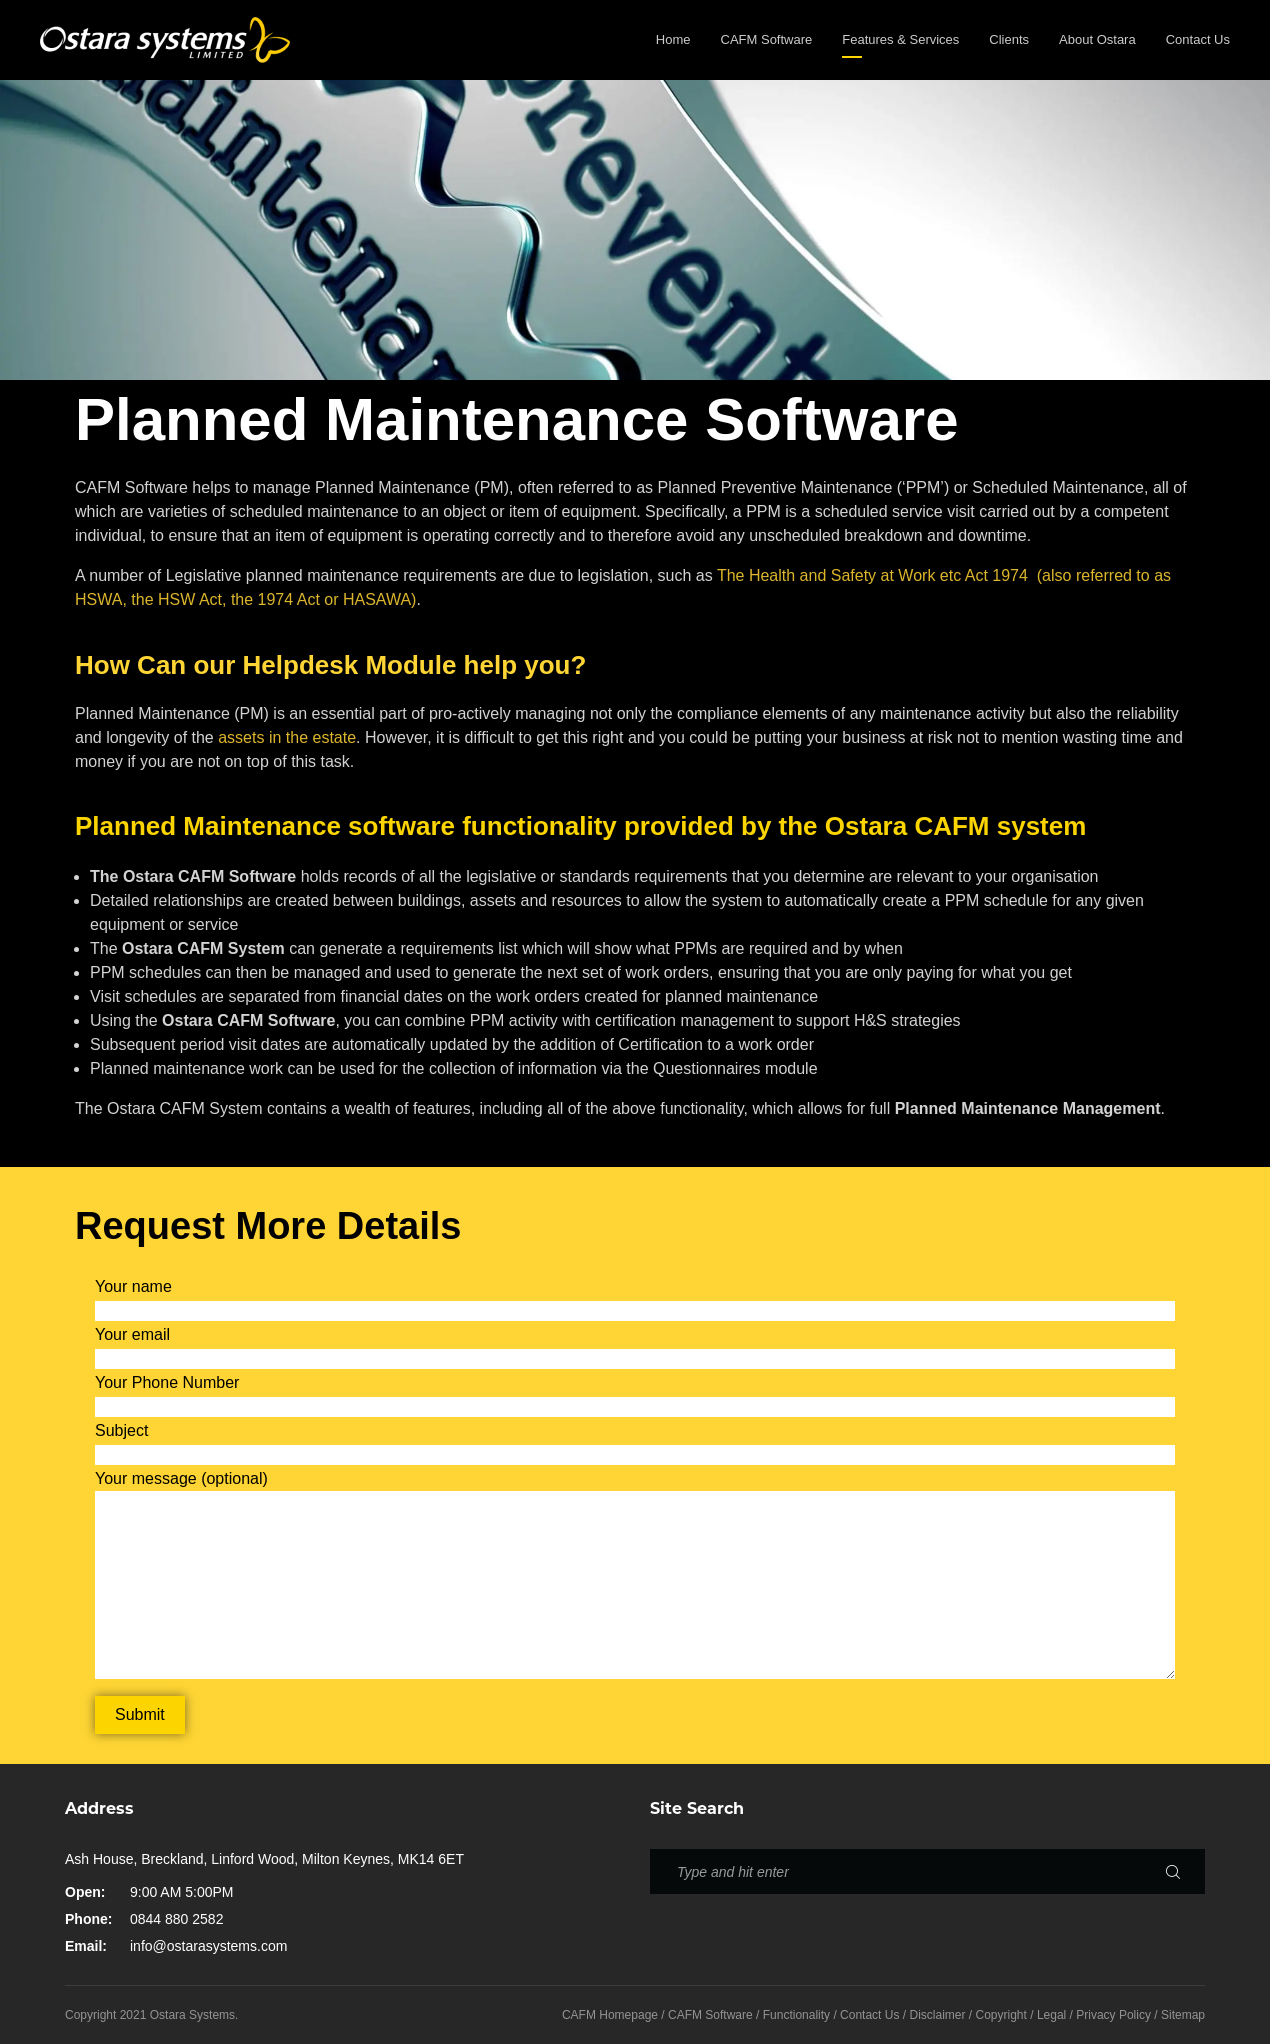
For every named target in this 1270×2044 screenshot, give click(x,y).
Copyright (1001, 2015)
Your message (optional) (181, 1478)
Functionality (796, 2015)
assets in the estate (287, 737)
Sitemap (1183, 2015)
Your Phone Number (167, 1382)
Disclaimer (937, 2015)
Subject (121, 1430)
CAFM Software (710, 2015)
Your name (133, 1286)
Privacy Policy (1113, 2015)
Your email (132, 1334)
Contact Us (869, 2015)
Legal (1051, 2015)
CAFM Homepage (610, 2015)
